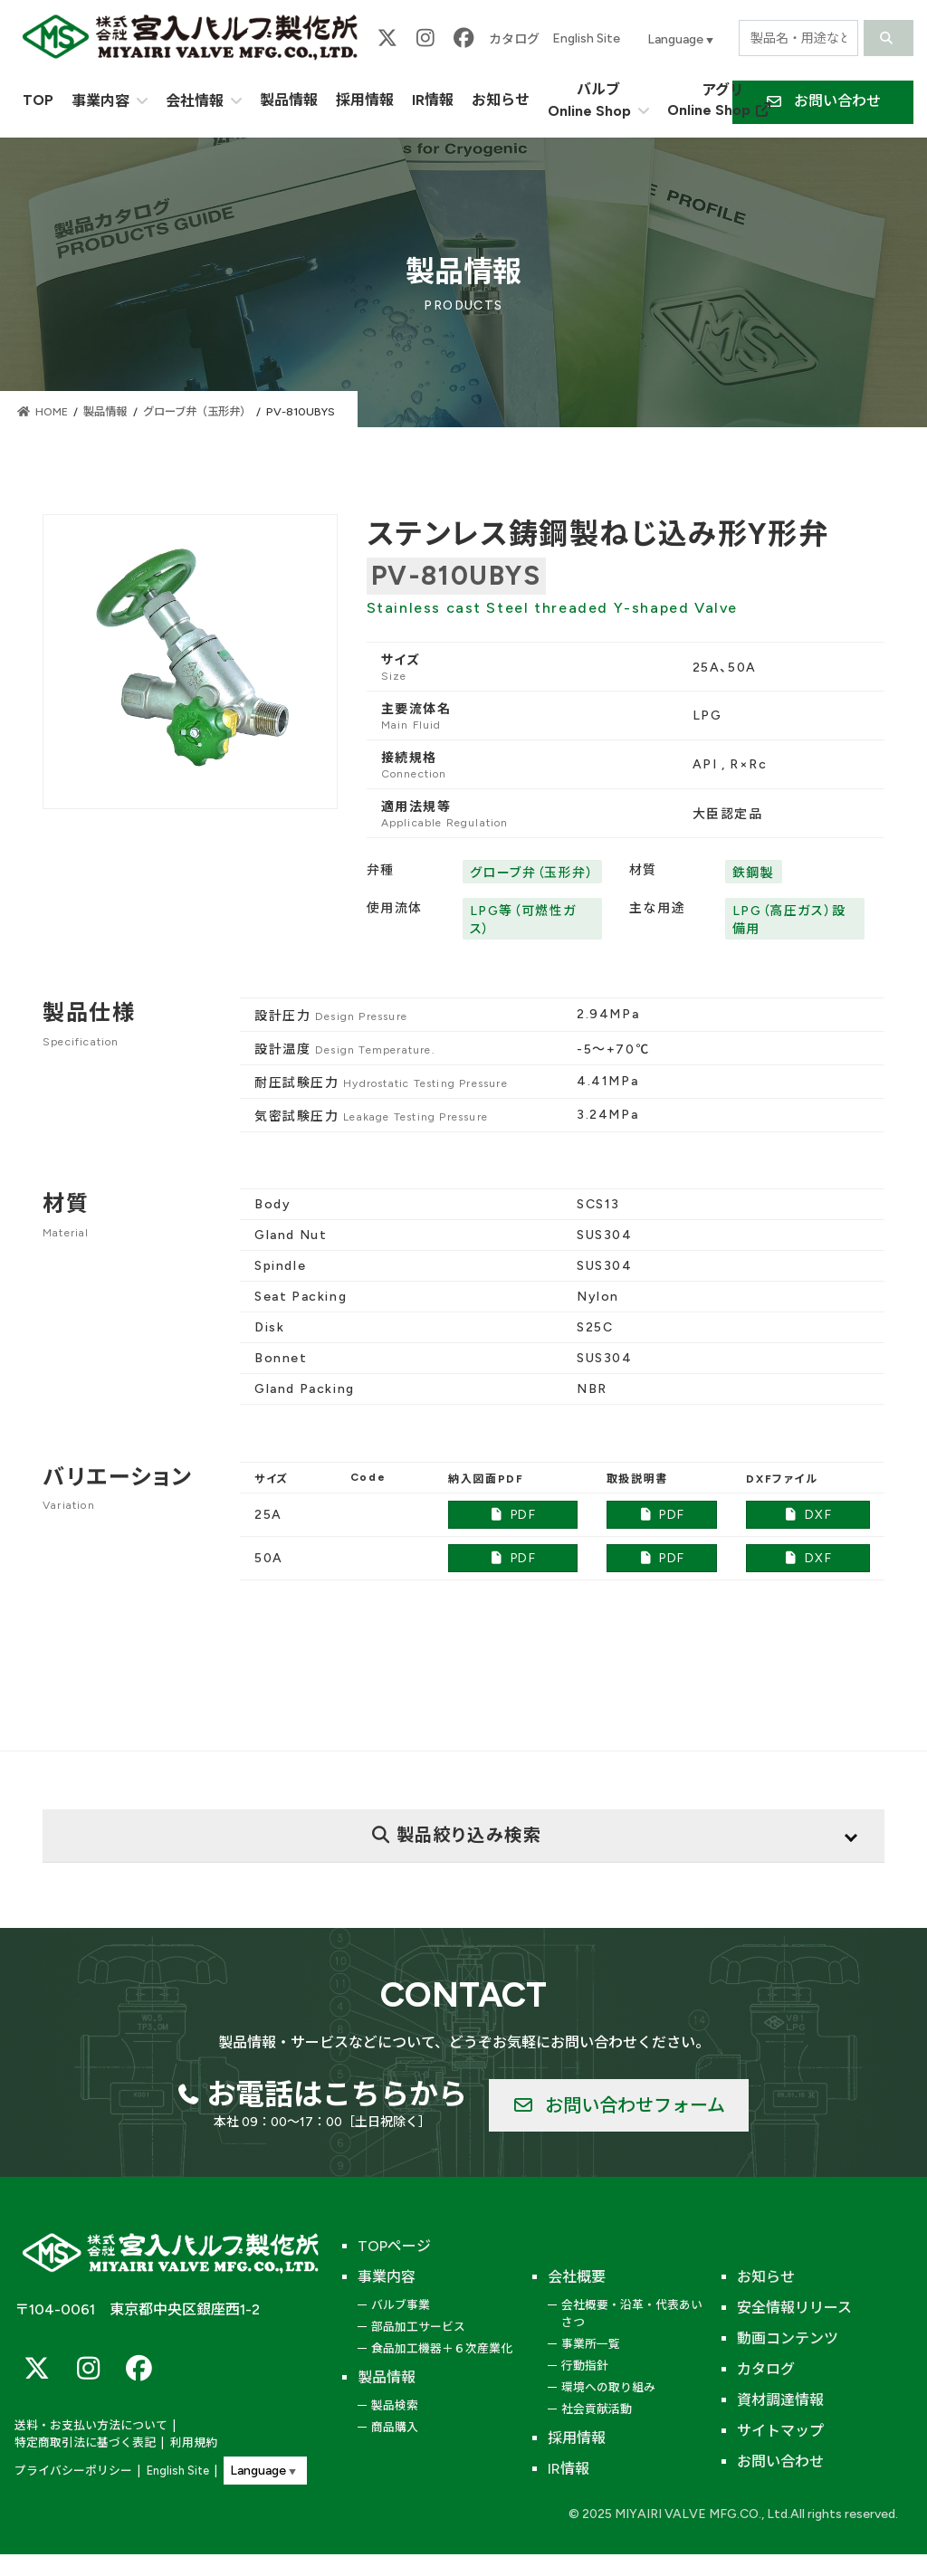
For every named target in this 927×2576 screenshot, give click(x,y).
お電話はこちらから (336, 2094)
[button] (619, 2105)
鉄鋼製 (753, 873)
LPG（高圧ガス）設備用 (789, 920)
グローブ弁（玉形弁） (532, 873)
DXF (808, 1514)
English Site (586, 38)
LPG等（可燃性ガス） (523, 920)
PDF (513, 1514)
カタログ (514, 39)
